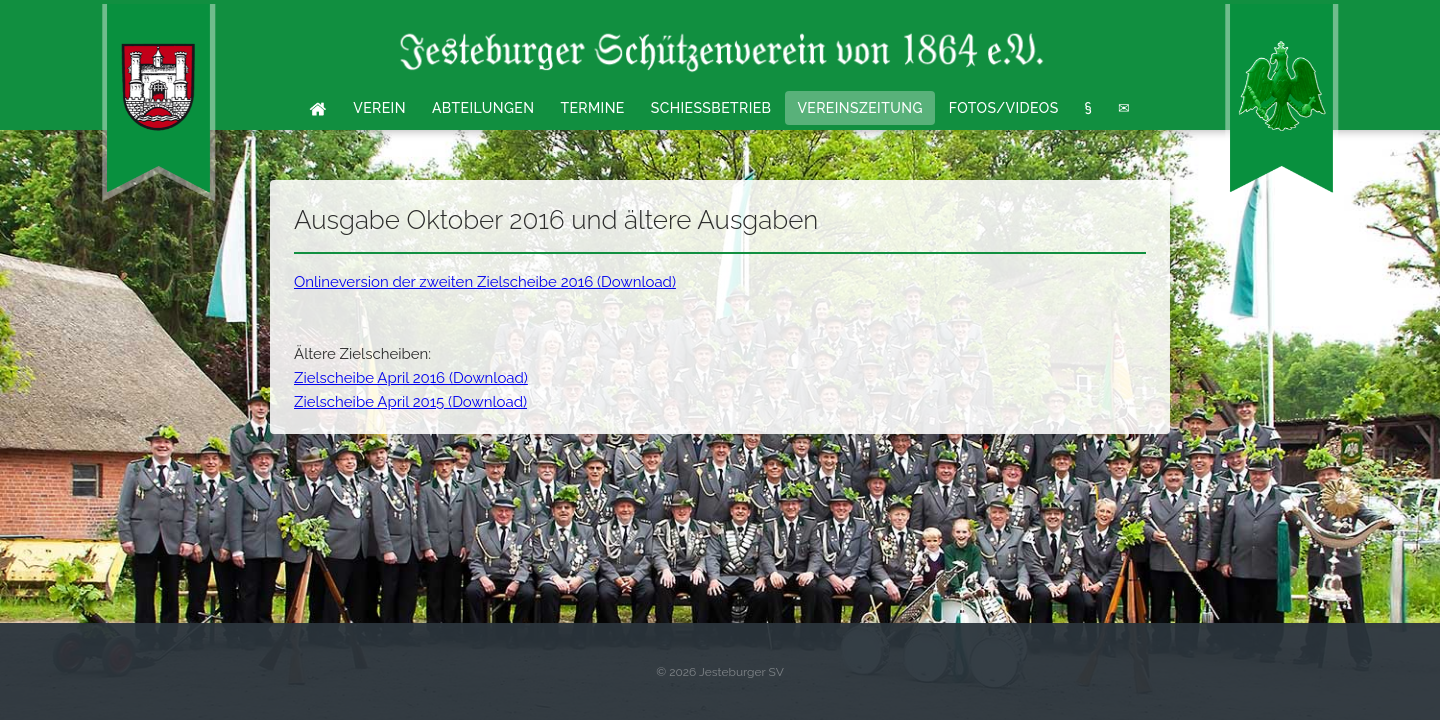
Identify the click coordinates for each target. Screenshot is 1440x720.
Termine (592, 108)
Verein (379, 108)
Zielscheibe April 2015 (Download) (410, 402)
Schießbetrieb (711, 108)
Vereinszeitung (859, 108)
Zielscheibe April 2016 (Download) (411, 378)
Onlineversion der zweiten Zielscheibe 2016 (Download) (485, 282)
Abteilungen (483, 108)
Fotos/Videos (1004, 108)
